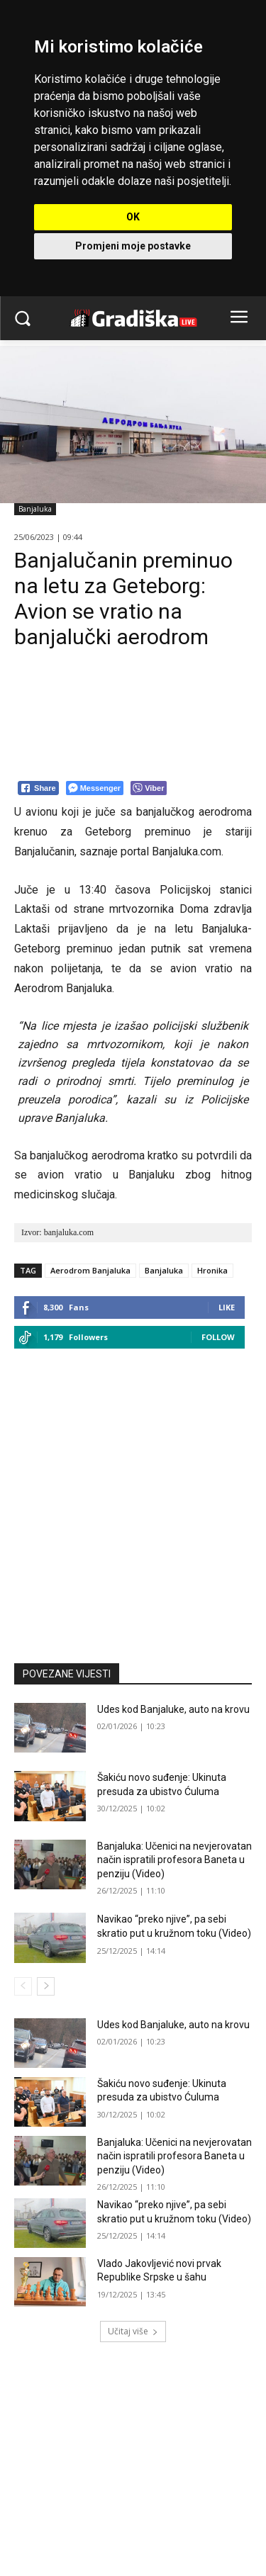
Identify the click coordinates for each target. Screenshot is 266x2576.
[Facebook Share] (38, 788)
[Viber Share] (149, 788)
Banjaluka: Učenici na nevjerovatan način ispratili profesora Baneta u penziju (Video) (174, 1859)
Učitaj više (133, 2331)
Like (226, 1307)
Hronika (212, 1270)
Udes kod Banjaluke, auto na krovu (173, 1709)
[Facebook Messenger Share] (94, 788)
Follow (218, 1337)
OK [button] (133, 217)
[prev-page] (23, 1986)
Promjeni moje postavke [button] (133, 246)
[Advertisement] (133, 1499)
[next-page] (46, 1986)
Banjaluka (35, 509)
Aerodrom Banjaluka (90, 1270)
